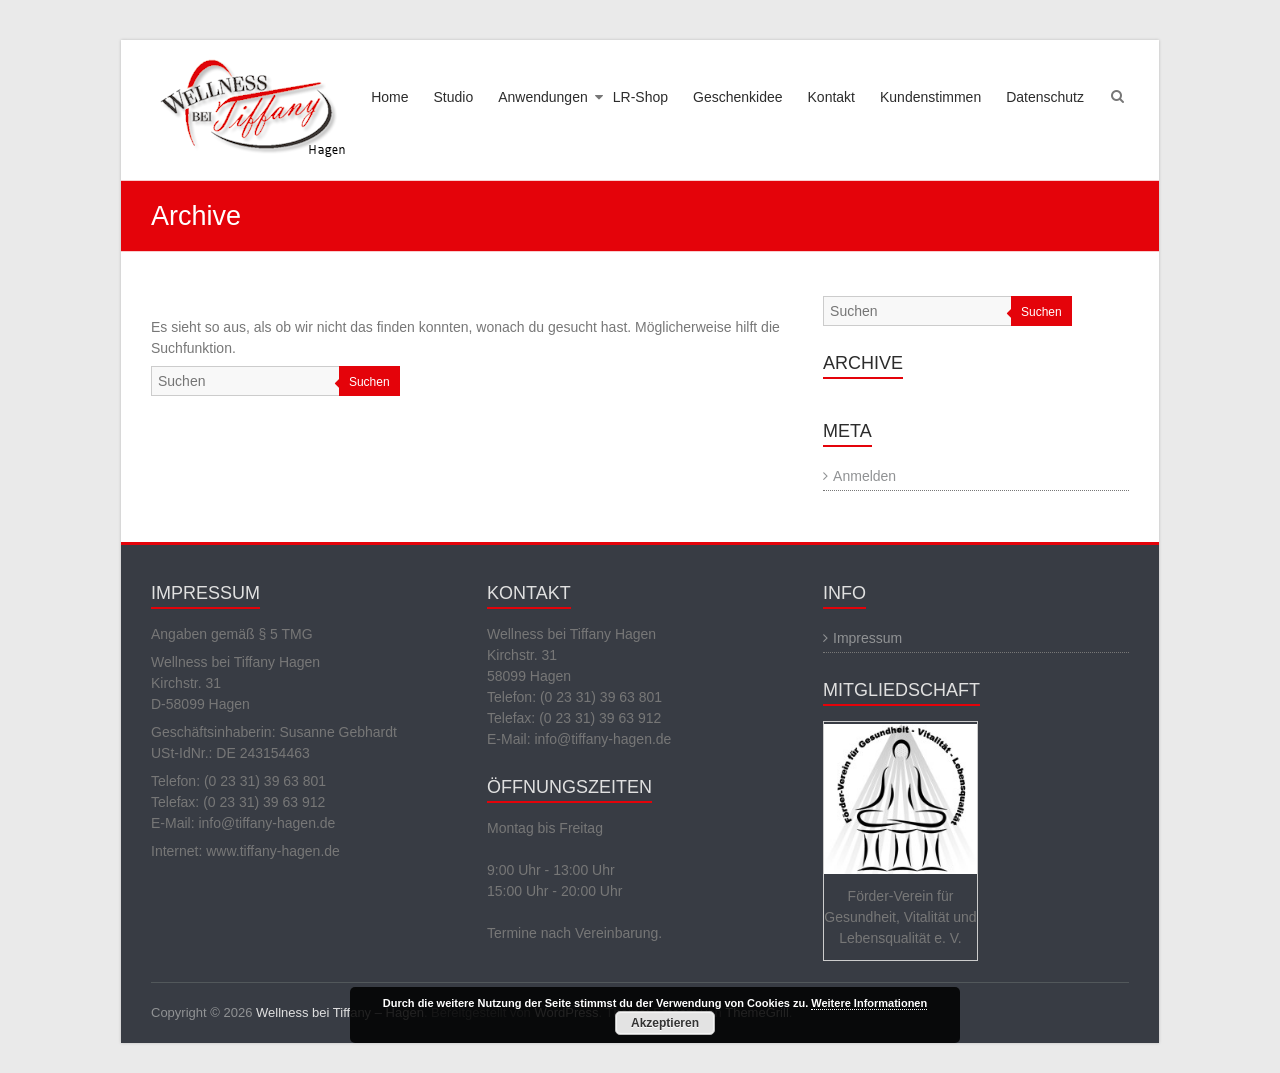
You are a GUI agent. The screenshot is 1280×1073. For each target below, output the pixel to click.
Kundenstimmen (930, 97)
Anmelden (864, 476)
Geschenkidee (738, 97)
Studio (454, 97)
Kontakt (831, 97)
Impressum (867, 638)
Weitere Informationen (869, 1003)
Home (389, 97)
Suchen (369, 382)
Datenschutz (1045, 97)
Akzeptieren (665, 1023)
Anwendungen (543, 97)
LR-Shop (640, 97)
